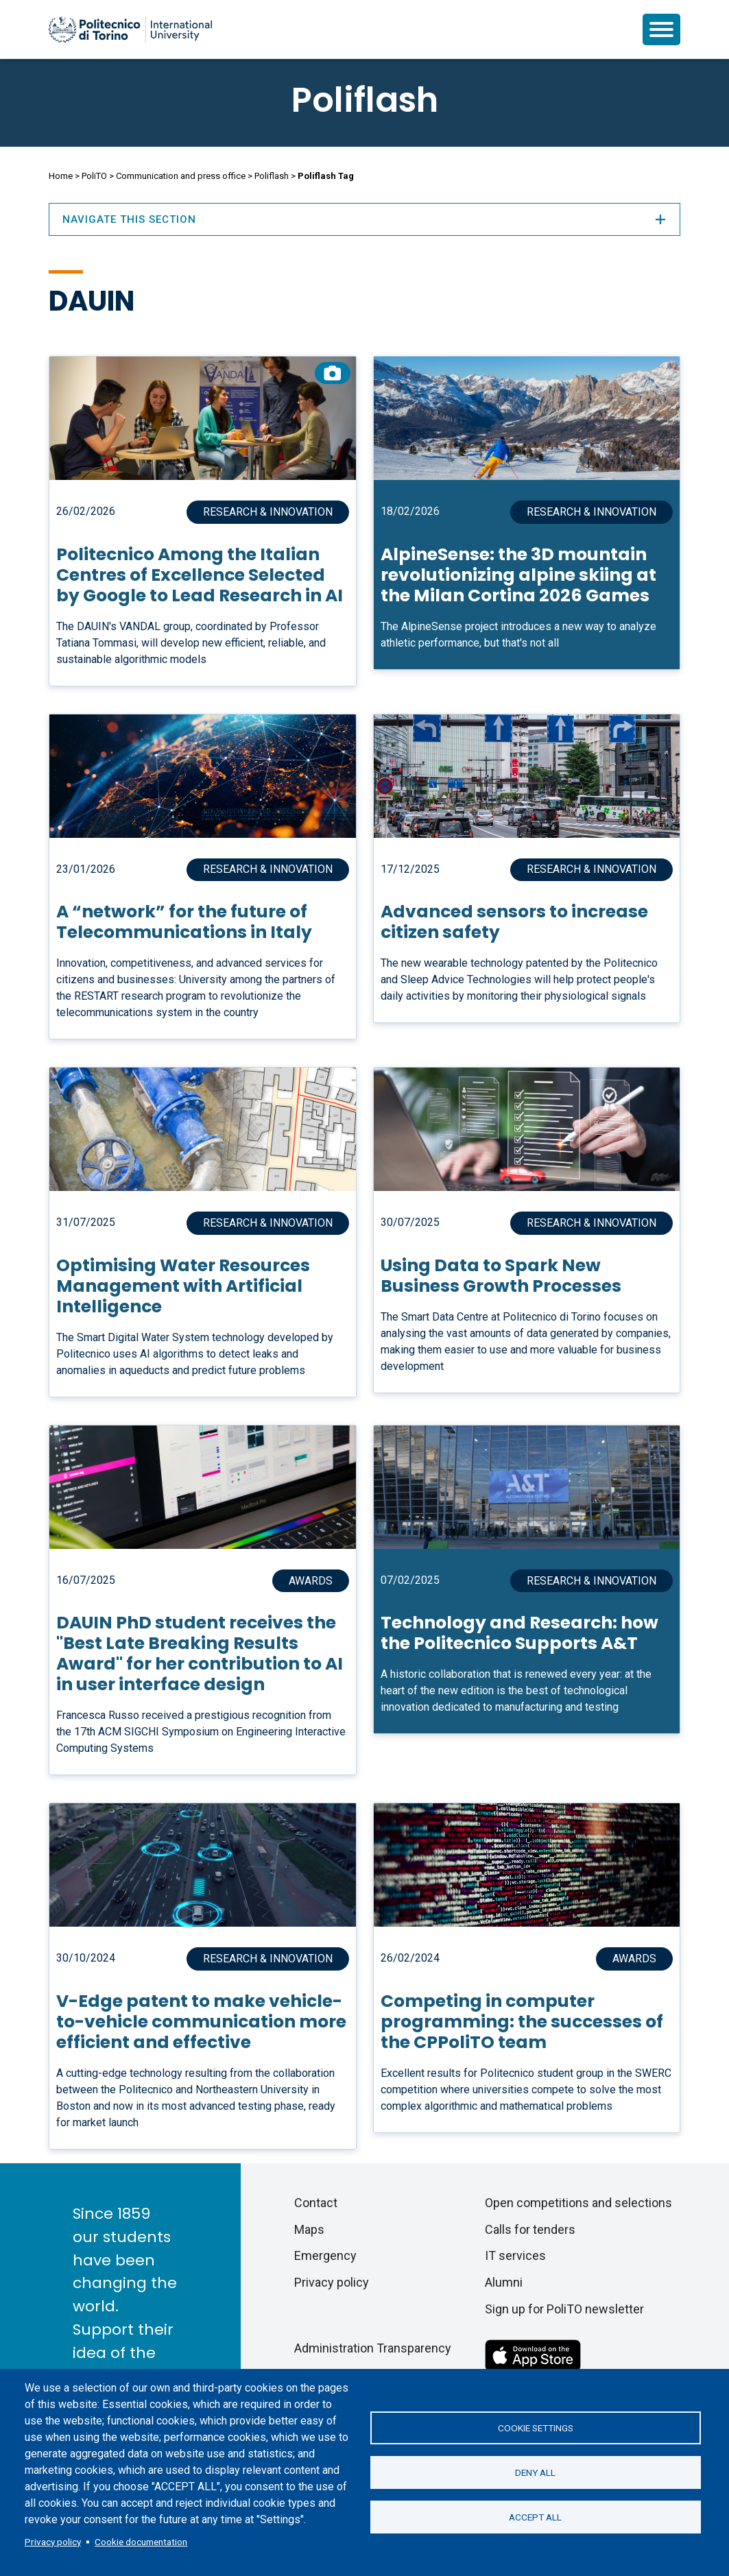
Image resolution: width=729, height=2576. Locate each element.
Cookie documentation (141, 2541)
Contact (315, 2202)
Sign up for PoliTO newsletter (564, 2309)
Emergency (325, 2255)
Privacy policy (53, 2541)
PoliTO (94, 176)
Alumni (504, 2282)
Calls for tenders (530, 2229)
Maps (309, 2229)
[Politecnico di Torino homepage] (130, 29)
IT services (515, 2255)
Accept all (535, 2517)
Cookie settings (535, 2427)
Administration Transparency (372, 2348)
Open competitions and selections (578, 2202)
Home (61, 176)
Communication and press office (181, 176)
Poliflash (364, 100)
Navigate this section (364, 219)
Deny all (535, 2472)
